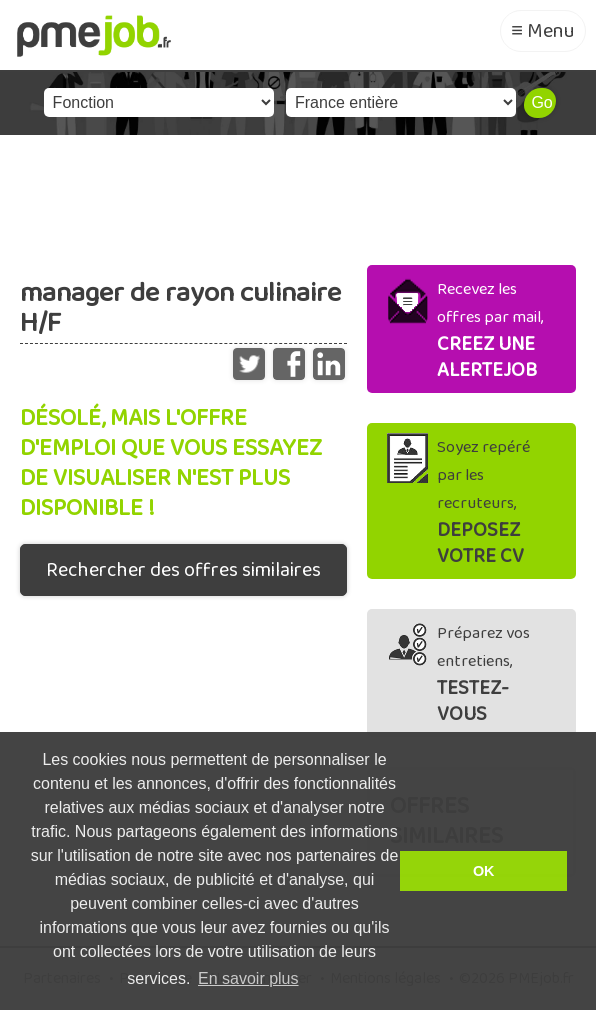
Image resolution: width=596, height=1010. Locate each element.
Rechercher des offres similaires (183, 570)
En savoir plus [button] (248, 978)
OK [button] (484, 871)
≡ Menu (543, 31)
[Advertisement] (298, 195)
